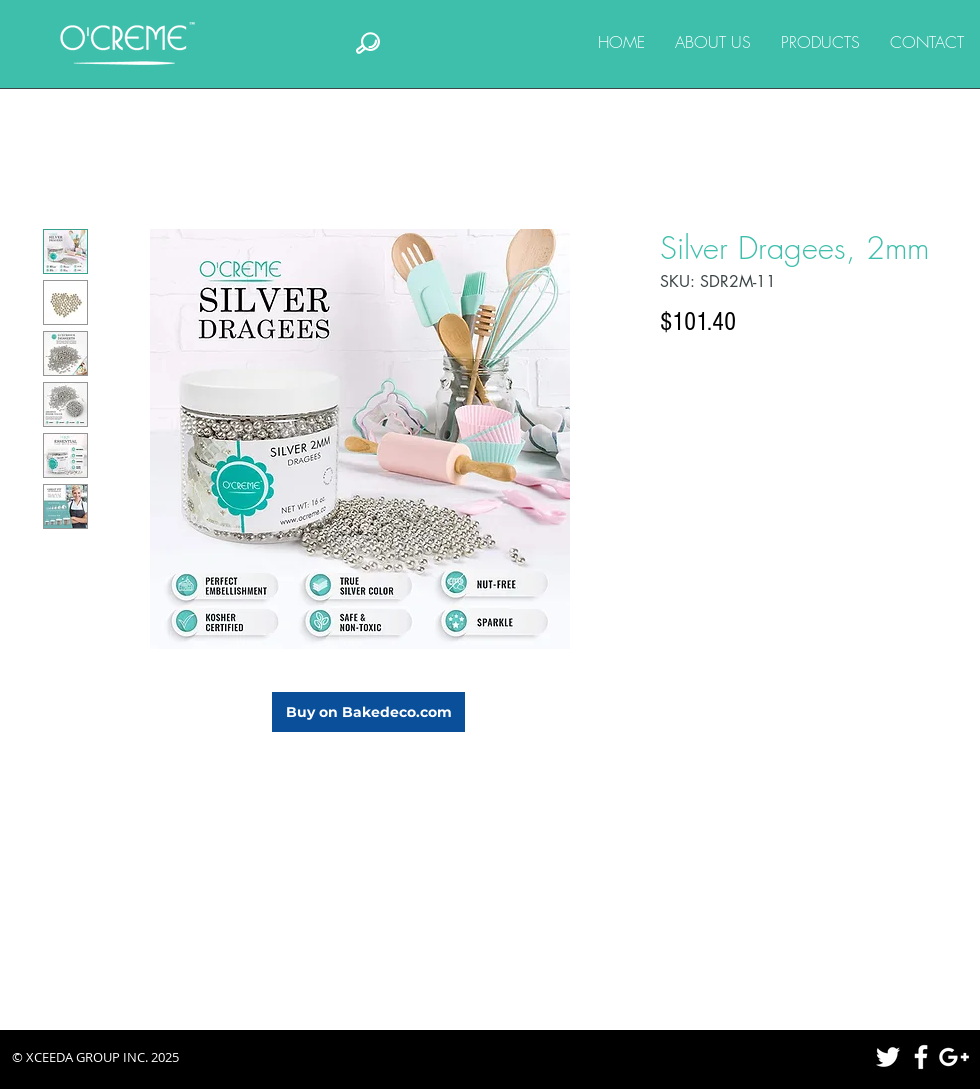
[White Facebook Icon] (921, 1057)
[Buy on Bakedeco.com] (368, 712)
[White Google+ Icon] (954, 1057)
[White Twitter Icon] (888, 1057)
